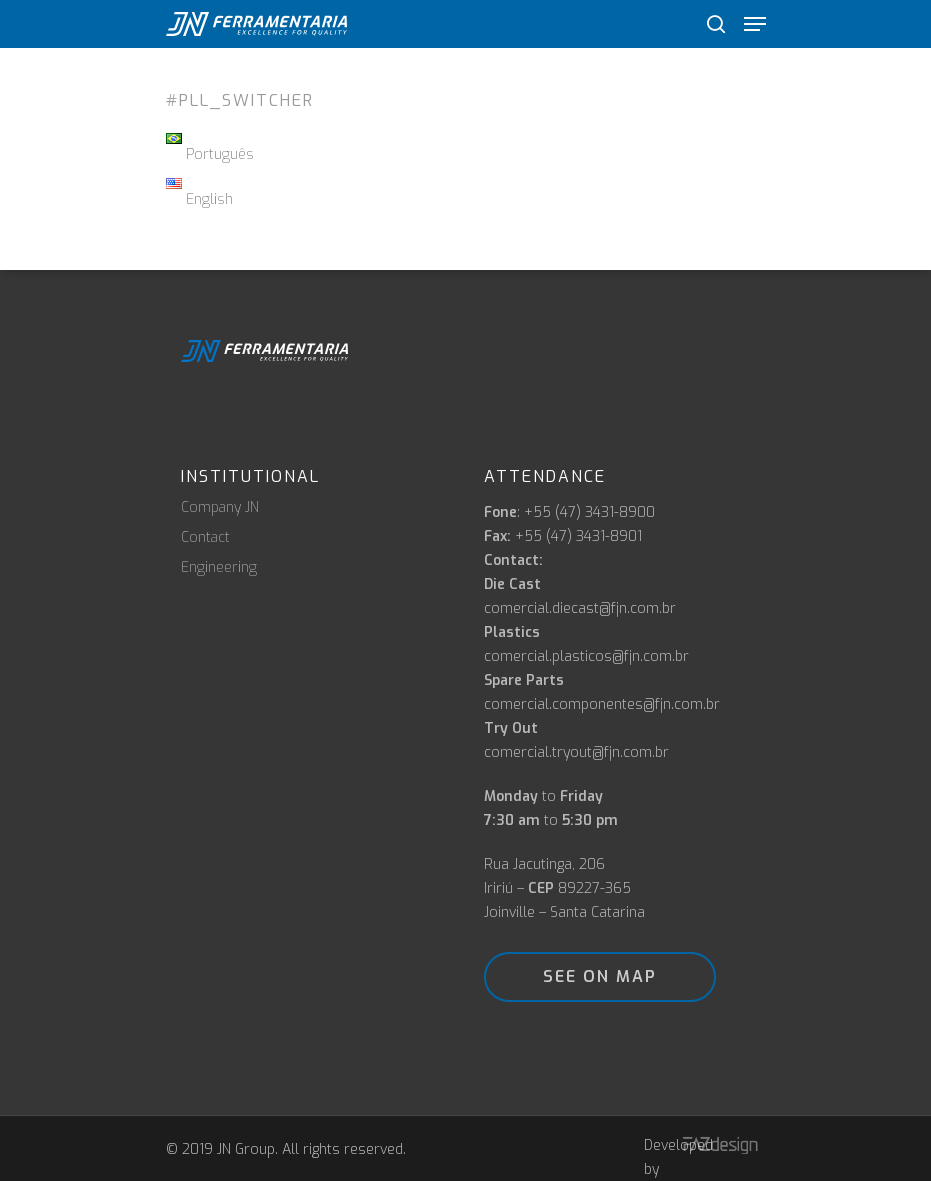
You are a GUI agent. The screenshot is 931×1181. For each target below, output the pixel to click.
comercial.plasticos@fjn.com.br (586, 656)
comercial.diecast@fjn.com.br (580, 608)
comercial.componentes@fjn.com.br (602, 704)
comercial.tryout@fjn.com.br (576, 752)
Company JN (220, 508)
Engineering (219, 568)
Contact (205, 538)
